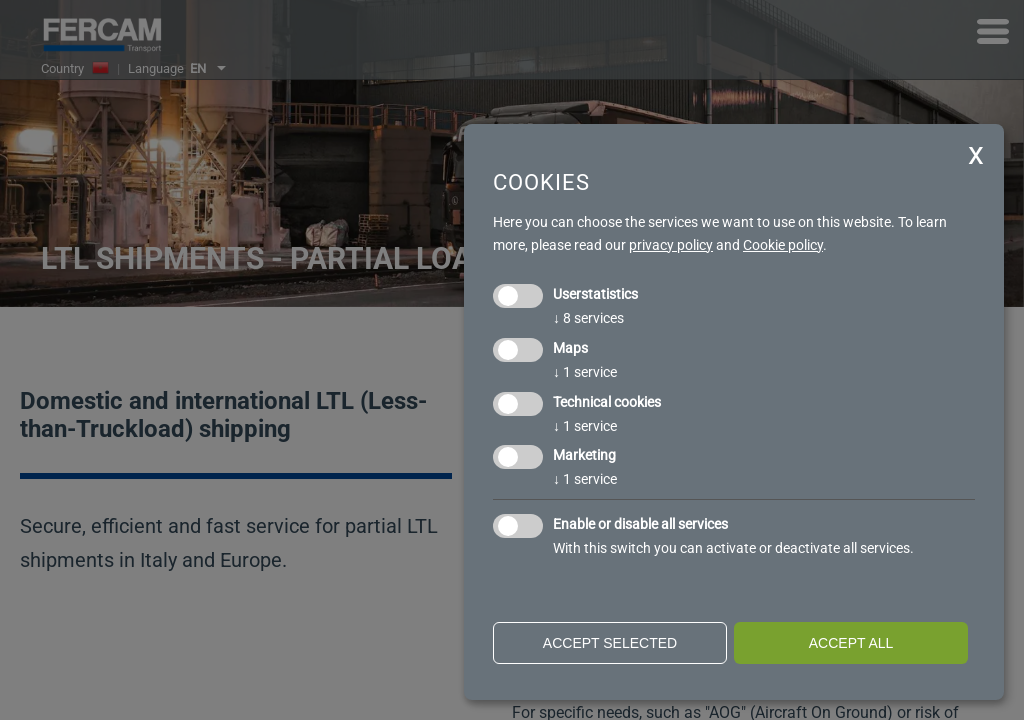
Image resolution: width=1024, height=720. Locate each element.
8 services (588, 318)
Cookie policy (783, 245)
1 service (585, 372)
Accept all (851, 643)
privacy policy (671, 245)
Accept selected (610, 643)
